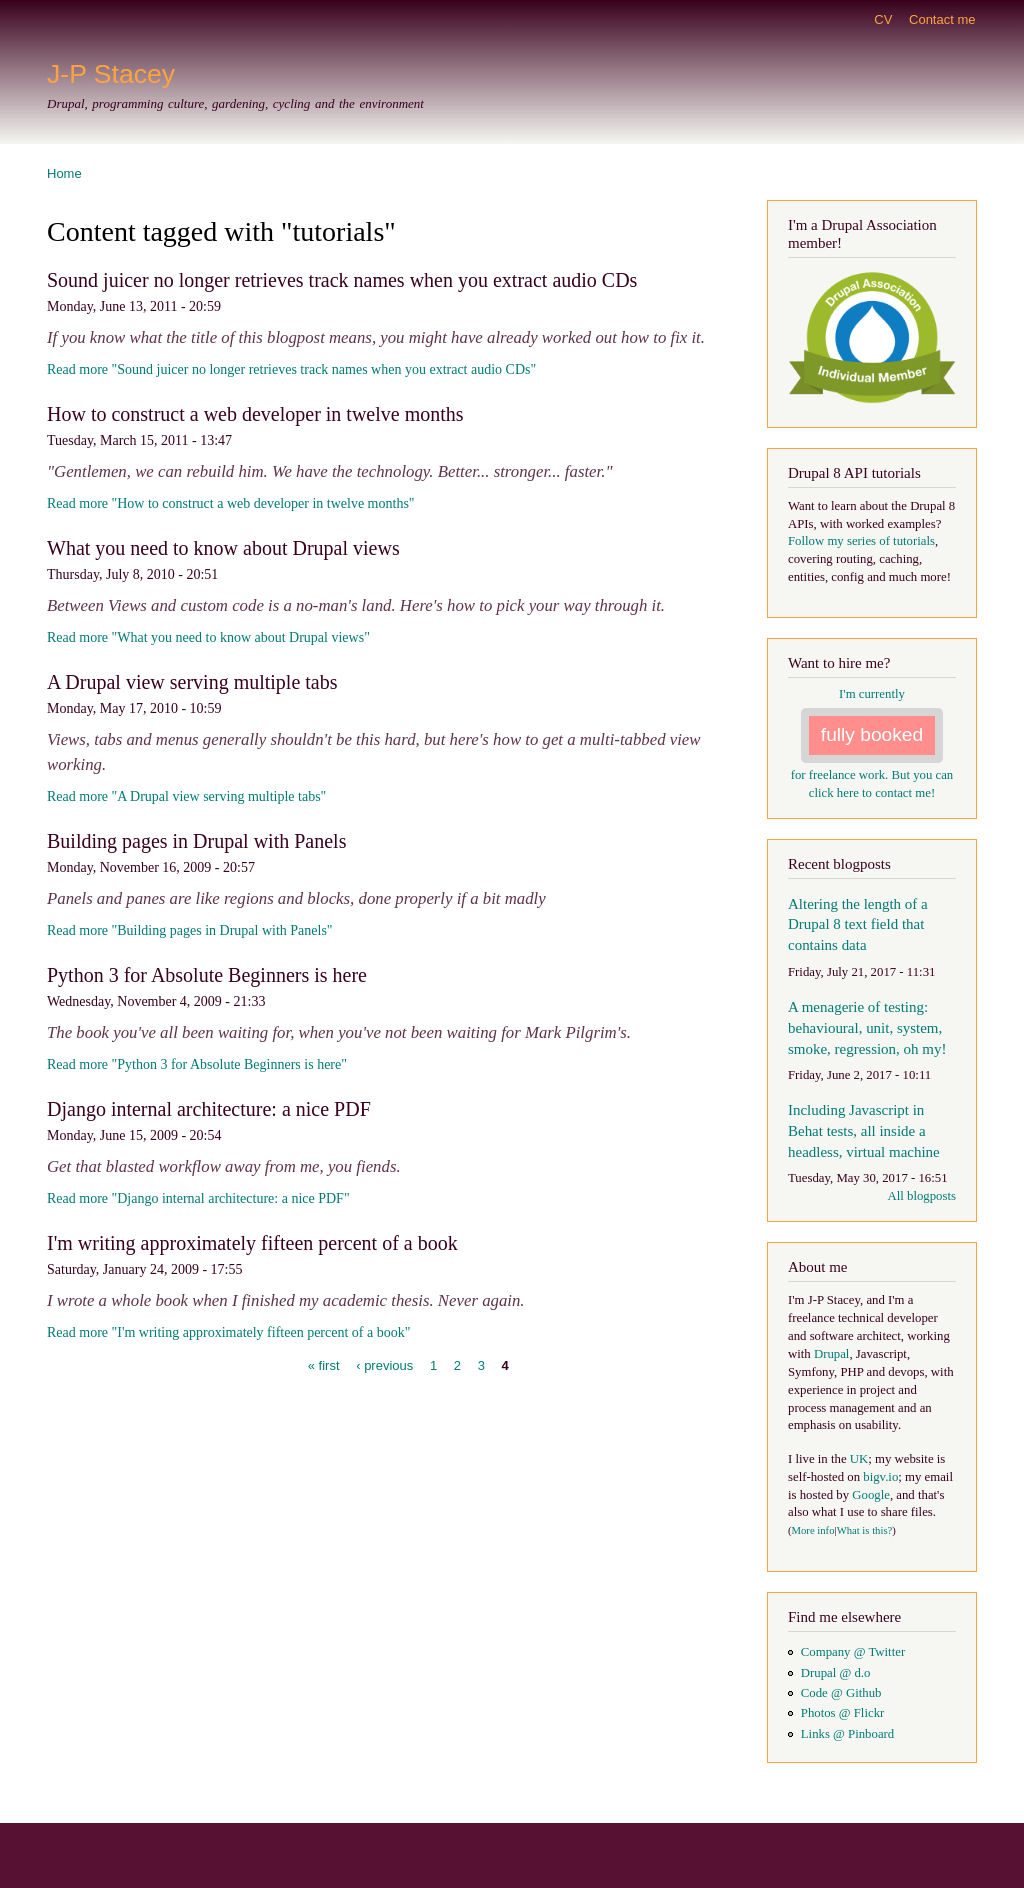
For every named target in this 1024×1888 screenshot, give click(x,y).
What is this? (865, 1530)
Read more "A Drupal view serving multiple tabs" (186, 796)
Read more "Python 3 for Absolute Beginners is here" (197, 1064)
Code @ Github (841, 1693)
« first (324, 1365)
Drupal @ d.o (836, 1673)
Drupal (832, 1354)
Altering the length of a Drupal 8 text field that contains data (858, 925)
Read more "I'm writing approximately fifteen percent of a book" (228, 1332)
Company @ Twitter (853, 1652)
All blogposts (921, 1196)
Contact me (942, 19)
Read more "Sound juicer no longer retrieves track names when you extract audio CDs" (291, 369)
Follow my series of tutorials (861, 541)
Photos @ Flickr (843, 1713)
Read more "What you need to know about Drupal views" (208, 637)
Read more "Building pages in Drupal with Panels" (190, 930)
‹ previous (384, 1365)
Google (871, 1495)
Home (64, 173)
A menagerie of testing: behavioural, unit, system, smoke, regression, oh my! (867, 1028)
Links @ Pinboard (847, 1734)
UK (859, 1459)
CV (883, 19)
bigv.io (880, 1477)
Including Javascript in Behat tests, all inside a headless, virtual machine (864, 1131)
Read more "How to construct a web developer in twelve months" (231, 503)
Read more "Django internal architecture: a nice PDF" (198, 1198)
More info (813, 1530)
